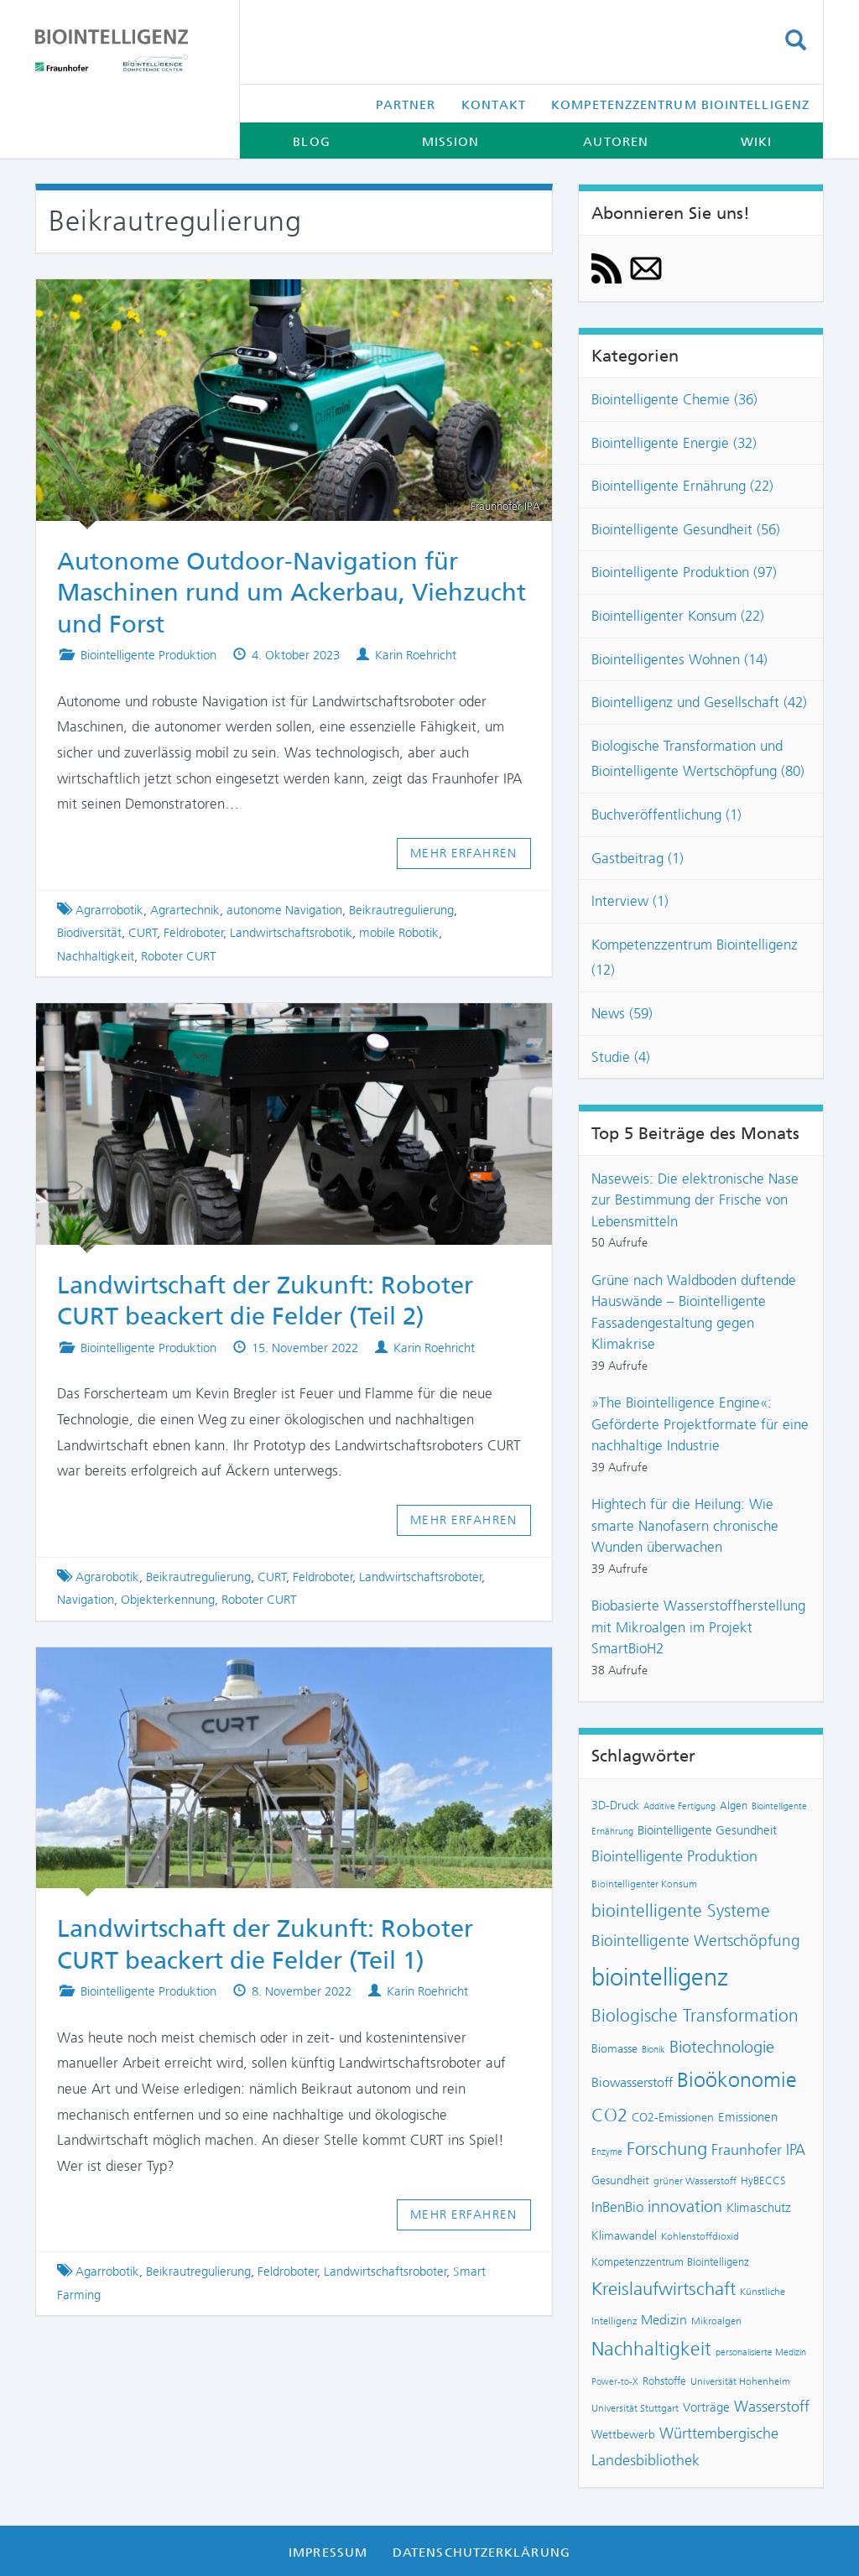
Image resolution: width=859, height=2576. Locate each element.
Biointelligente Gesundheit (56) (685, 529)
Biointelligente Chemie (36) (674, 399)
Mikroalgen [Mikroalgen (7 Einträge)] (716, 2321)
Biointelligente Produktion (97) (684, 572)
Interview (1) (630, 900)
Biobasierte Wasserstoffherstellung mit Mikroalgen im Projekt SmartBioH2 (698, 1627)
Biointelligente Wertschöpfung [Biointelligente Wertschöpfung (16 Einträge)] (695, 1940)
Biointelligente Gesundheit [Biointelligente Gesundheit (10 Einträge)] (707, 1830)
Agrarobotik (107, 1577)
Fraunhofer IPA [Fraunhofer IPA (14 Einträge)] (758, 2150)
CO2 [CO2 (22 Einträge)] (609, 2115)
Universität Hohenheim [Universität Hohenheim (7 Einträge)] (740, 2381)
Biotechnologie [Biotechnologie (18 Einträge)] (721, 2047)
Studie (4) (620, 1057)
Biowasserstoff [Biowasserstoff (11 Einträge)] (632, 2082)
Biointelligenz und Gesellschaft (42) (699, 702)
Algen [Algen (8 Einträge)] (733, 1805)
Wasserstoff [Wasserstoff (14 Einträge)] (772, 2406)
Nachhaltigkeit (95, 956)
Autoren (615, 141)
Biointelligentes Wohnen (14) (679, 659)
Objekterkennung (168, 1599)
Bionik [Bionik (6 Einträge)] (653, 2049)
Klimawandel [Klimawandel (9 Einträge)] (624, 2236)
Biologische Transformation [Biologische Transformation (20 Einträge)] (695, 2015)
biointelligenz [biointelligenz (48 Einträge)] (659, 1977)
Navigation (85, 1599)
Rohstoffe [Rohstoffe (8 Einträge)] (664, 2381)
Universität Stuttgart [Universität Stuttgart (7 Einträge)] (635, 2408)
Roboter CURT (178, 956)
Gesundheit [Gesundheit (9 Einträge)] (620, 2180)
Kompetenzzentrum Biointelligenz (680, 104)
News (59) (622, 1013)
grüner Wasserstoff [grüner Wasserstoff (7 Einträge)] (695, 2181)
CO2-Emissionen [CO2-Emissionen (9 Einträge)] (673, 2117)
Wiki (756, 141)
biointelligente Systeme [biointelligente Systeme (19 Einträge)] (680, 1911)
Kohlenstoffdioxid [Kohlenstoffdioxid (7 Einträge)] (700, 2236)
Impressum (328, 2552)
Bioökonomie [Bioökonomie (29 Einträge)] (737, 2080)
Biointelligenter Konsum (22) (677, 615)
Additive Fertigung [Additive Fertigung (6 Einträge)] (679, 1806)
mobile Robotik (399, 932)
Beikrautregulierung (401, 910)
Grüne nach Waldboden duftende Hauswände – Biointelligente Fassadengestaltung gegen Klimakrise (693, 1312)
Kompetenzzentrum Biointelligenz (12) (694, 957)
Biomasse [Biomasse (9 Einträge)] (614, 2049)
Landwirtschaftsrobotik (291, 932)
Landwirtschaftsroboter (420, 1577)
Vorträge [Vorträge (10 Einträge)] (706, 2407)
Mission (451, 141)
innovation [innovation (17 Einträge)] (685, 2206)
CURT (143, 932)
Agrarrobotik (109, 910)
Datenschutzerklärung (481, 2552)
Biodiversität (89, 932)
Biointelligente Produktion (148, 655)
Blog (311, 141)
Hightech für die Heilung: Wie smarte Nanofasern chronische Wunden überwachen (684, 1525)
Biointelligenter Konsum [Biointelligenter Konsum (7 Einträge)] (644, 1884)
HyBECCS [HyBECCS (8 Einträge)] (763, 2180)
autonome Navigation (284, 910)
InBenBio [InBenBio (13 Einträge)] (617, 2207)
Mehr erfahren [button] (463, 853)
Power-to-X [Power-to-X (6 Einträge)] (614, 2381)
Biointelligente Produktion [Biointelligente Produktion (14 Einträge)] (674, 1856)
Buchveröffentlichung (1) (666, 814)
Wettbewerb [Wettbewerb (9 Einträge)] (623, 2435)
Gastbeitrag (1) (637, 858)
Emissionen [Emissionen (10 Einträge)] (748, 2117)
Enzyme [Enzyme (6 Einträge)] (606, 2152)
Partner (406, 104)
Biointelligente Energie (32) (674, 443)
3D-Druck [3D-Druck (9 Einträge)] (615, 1805)
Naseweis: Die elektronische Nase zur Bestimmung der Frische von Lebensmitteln (695, 1200)
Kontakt (494, 104)
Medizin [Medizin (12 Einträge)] (664, 2320)
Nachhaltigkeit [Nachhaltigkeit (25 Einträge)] (651, 2349)
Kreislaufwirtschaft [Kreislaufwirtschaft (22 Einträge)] (663, 2289)
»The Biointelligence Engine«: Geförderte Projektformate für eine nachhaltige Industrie (700, 1424)
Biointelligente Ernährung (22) (682, 485)
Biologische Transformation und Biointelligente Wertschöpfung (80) (697, 758)
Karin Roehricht (415, 655)
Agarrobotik (107, 2271)
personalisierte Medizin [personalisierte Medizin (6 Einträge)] (761, 2352)
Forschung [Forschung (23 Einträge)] (667, 2148)
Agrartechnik (185, 910)
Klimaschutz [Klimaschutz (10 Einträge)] (758, 2207)
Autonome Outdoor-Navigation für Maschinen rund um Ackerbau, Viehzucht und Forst (291, 592)
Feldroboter (194, 932)
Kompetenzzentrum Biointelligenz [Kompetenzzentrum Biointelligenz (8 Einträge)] (670, 2262)
